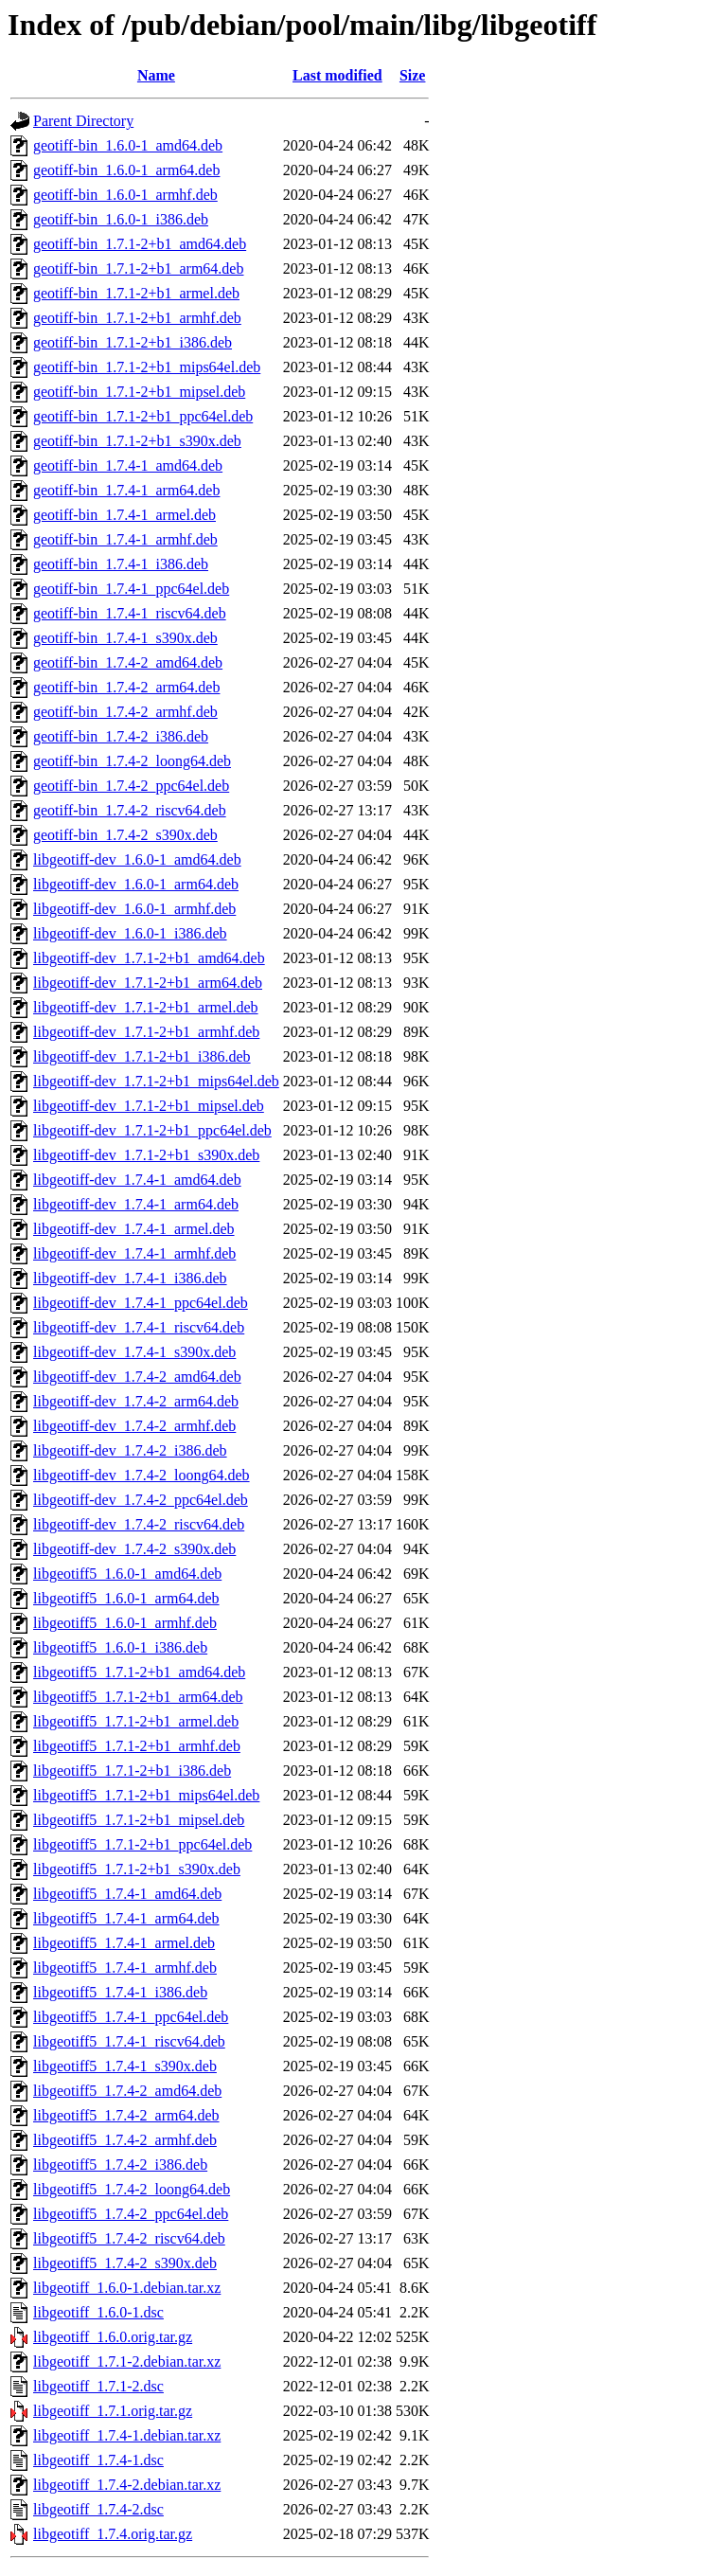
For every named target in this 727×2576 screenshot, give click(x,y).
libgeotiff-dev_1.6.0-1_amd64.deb (137, 859)
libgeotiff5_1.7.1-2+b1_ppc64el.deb (142, 1844)
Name (156, 75)
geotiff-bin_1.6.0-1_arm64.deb (126, 170)
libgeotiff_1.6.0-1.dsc (98, 2312)
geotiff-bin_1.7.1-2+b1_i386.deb (132, 342)
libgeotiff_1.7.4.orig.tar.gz (112, 2534)
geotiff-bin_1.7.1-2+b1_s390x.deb (137, 441)
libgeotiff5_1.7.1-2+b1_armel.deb (136, 1721)
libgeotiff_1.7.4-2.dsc (98, 2509)
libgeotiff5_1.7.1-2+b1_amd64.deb (139, 1672)
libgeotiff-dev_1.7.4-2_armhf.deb (134, 1426)
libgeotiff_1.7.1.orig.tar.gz (112, 2411)
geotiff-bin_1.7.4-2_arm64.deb (126, 687)
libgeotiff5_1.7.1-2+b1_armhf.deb (136, 1746)
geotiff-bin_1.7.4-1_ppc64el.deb (131, 589)
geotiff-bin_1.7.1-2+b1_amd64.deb (139, 244)
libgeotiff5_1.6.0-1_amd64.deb (127, 1573)
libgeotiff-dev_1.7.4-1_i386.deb (130, 1278)
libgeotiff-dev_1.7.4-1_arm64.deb (136, 1204)
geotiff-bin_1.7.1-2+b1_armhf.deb (137, 318)
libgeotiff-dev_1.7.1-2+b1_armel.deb (145, 1007)
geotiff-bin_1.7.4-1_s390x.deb (125, 638)
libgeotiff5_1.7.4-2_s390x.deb (125, 2263)
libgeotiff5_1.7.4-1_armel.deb (124, 1943)
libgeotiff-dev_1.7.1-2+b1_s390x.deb (146, 1155)
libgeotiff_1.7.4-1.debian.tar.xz (127, 2435)
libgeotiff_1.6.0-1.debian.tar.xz (127, 2288)
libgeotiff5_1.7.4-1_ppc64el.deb (130, 2017)
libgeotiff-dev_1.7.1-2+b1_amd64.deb (149, 958)
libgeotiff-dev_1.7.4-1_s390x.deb (134, 1352)
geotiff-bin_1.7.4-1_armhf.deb (125, 539)
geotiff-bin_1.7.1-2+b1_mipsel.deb (139, 392)
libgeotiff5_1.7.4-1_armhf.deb (125, 1967)
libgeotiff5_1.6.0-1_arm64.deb (126, 1598)
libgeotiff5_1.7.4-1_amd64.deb (127, 1894)
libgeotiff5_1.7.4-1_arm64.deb (126, 1918)
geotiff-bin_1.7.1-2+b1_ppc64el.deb (143, 416)
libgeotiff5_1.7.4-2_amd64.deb (127, 2091)
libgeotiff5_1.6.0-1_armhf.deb (125, 1623)
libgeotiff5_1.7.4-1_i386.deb (120, 1992)
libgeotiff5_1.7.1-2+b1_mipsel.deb (138, 1820)
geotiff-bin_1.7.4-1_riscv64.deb (129, 613)
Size (412, 75)
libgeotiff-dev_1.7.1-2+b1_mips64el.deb (156, 1081)
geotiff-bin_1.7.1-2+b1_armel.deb (136, 293)
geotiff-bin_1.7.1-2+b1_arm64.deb (138, 268)
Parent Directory (83, 121)
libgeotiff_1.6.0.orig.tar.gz (112, 2337)
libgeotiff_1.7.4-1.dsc (98, 2460)
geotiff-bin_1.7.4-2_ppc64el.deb (131, 786)
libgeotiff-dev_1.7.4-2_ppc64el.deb (140, 1500)
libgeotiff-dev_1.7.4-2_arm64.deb (136, 1401)
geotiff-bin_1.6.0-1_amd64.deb (127, 145)
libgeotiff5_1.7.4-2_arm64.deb (126, 2115)
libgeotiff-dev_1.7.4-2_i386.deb (130, 1450)
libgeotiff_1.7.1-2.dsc (98, 2386)
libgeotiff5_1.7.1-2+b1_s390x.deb (136, 1869)
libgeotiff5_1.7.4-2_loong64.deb (131, 2189)
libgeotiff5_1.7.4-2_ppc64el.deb (130, 2214)
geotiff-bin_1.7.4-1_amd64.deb (127, 465)
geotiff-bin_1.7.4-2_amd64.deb (127, 662)
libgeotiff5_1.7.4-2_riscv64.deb (129, 2238)
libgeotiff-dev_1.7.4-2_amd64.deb (137, 1376)
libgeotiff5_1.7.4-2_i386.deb (120, 2164)
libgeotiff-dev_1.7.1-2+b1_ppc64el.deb (152, 1130)
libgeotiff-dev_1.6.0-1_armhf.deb (134, 909)
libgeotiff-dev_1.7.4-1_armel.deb (134, 1229)
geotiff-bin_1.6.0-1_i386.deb (120, 219)
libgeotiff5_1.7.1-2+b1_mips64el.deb (146, 1795)
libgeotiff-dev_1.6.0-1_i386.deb (130, 933)
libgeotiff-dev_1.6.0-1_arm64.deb (136, 884)
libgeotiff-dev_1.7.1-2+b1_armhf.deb (146, 1032)
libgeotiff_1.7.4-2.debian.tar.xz (127, 2485)
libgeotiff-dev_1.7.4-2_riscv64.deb (138, 1524)
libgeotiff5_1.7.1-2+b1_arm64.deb (138, 1697)
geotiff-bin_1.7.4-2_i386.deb (120, 736)
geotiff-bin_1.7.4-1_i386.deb (120, 564)
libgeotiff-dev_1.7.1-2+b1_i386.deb (142, 1056)
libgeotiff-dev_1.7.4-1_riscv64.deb (138, 1327)
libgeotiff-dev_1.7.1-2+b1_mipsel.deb (148, 1106)
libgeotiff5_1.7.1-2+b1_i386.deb (132, 1770)
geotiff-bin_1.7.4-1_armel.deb (124, 515)
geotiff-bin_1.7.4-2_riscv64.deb (129, 810)
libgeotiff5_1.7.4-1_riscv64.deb (129, 2041)
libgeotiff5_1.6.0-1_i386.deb (120, 1647)
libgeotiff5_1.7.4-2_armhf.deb (125, 2140)
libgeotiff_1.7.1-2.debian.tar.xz (127, 2361)
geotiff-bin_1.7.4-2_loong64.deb (132, 761)
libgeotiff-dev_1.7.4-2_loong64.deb (141, 1475)
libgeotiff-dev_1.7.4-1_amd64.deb (137, 1180)
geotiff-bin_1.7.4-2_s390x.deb (125, 835)
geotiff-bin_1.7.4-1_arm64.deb (126, 490)
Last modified (337, 75)
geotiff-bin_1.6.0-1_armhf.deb (125, 195)
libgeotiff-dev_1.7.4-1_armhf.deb (134, 1253)
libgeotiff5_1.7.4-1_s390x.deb (125, 2066)
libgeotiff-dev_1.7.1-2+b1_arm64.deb (147, 983)
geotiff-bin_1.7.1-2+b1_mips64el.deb (146, 367)
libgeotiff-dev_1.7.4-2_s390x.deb (134, 1549)
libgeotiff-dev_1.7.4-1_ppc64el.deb (140, 1303)
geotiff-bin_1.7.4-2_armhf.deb (125, 712)
